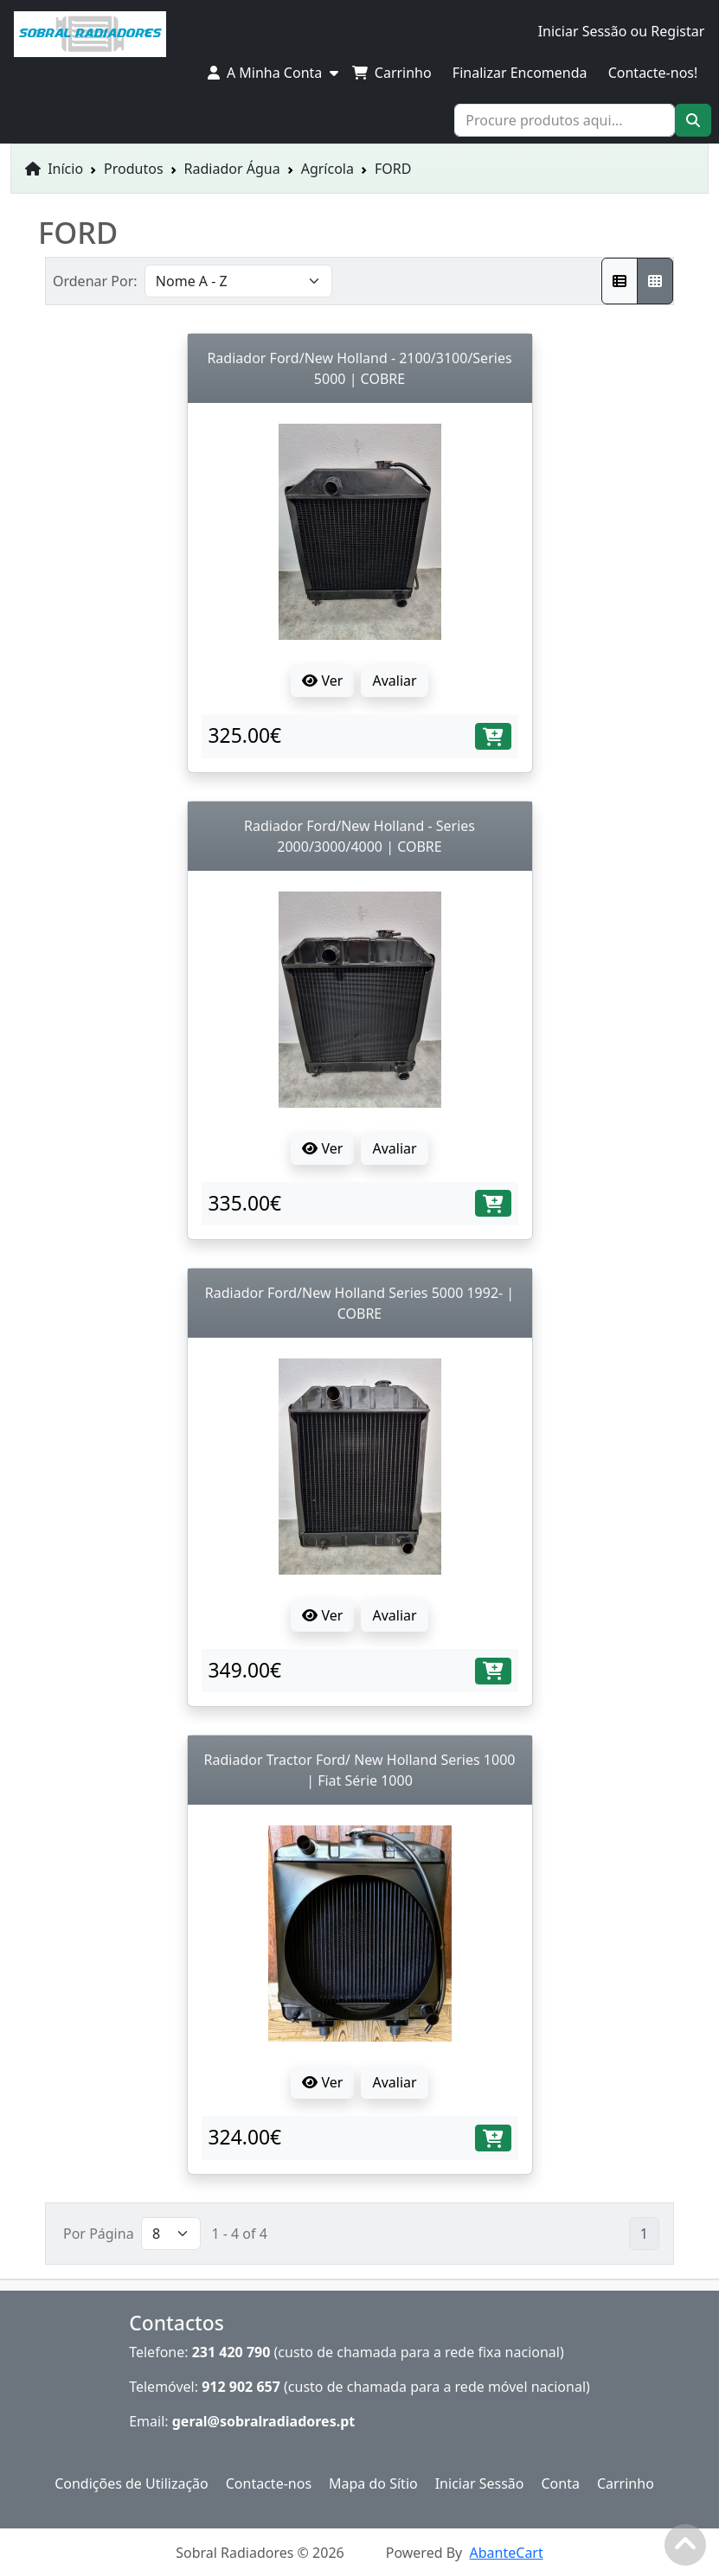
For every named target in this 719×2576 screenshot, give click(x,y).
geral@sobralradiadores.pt (264, 2421)
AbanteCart (506, 2552)
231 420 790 (231, 2352)
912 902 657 (241, 2386)
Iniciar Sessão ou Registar (621, 31)
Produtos (134, 168)
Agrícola (327, 168)
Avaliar (394, 680)
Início (54, 168)
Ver (322, 680)
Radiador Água (232, 168)
